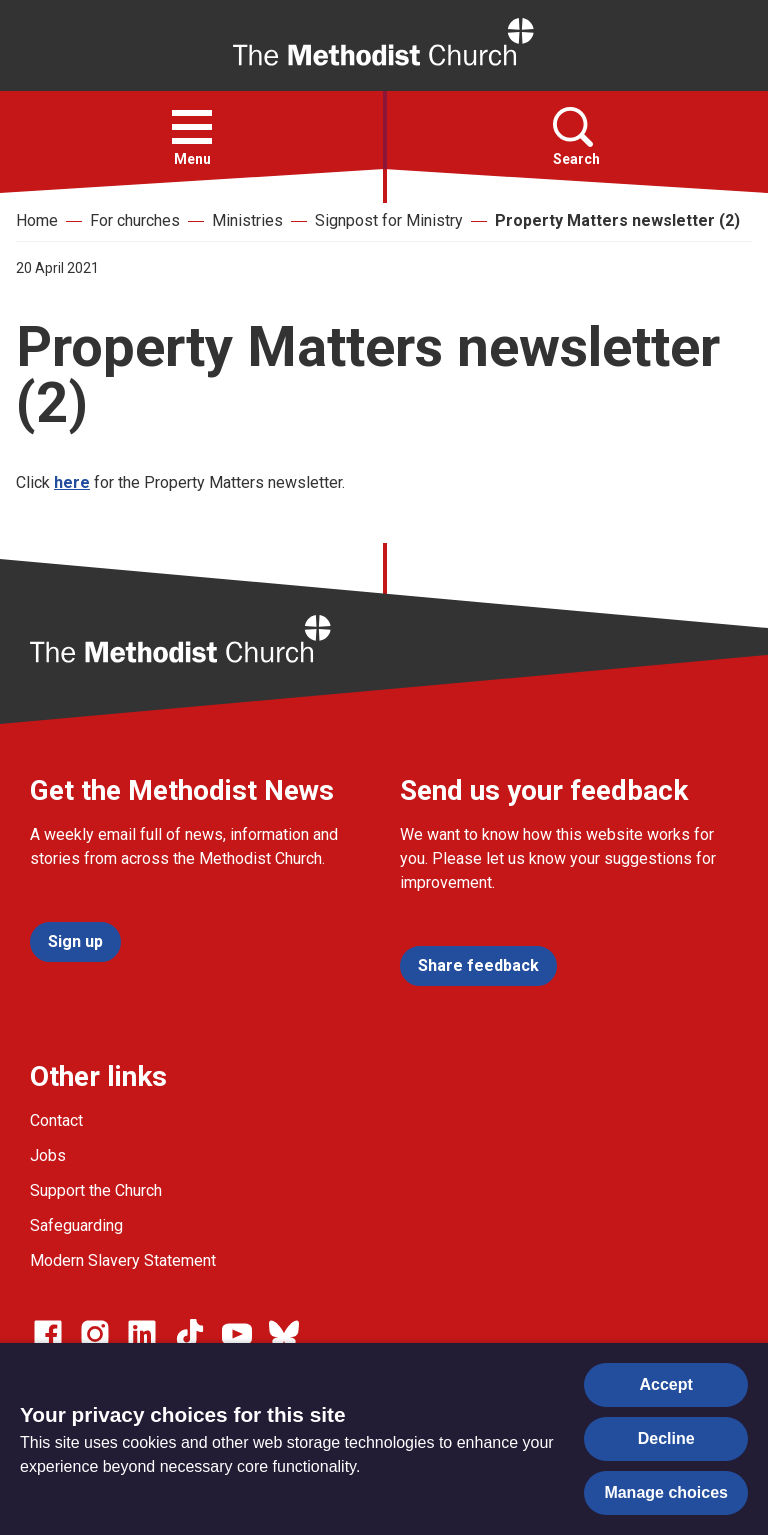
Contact (56, 1120)
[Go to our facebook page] (48, 1334)
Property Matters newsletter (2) (617, 220)
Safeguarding (76, 1225)
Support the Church (96, 1190)
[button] (192, 127)
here (72, 482)
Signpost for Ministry (389, 220)
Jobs (48, 1155)
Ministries (247, 220)
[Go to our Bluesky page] (284, 1334)
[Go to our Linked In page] (142, 1334)
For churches (135, 220)
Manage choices (666, 1492)
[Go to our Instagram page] (95, 1334)
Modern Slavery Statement (123, 1260)
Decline (666, 1438)
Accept (666, 1384)
